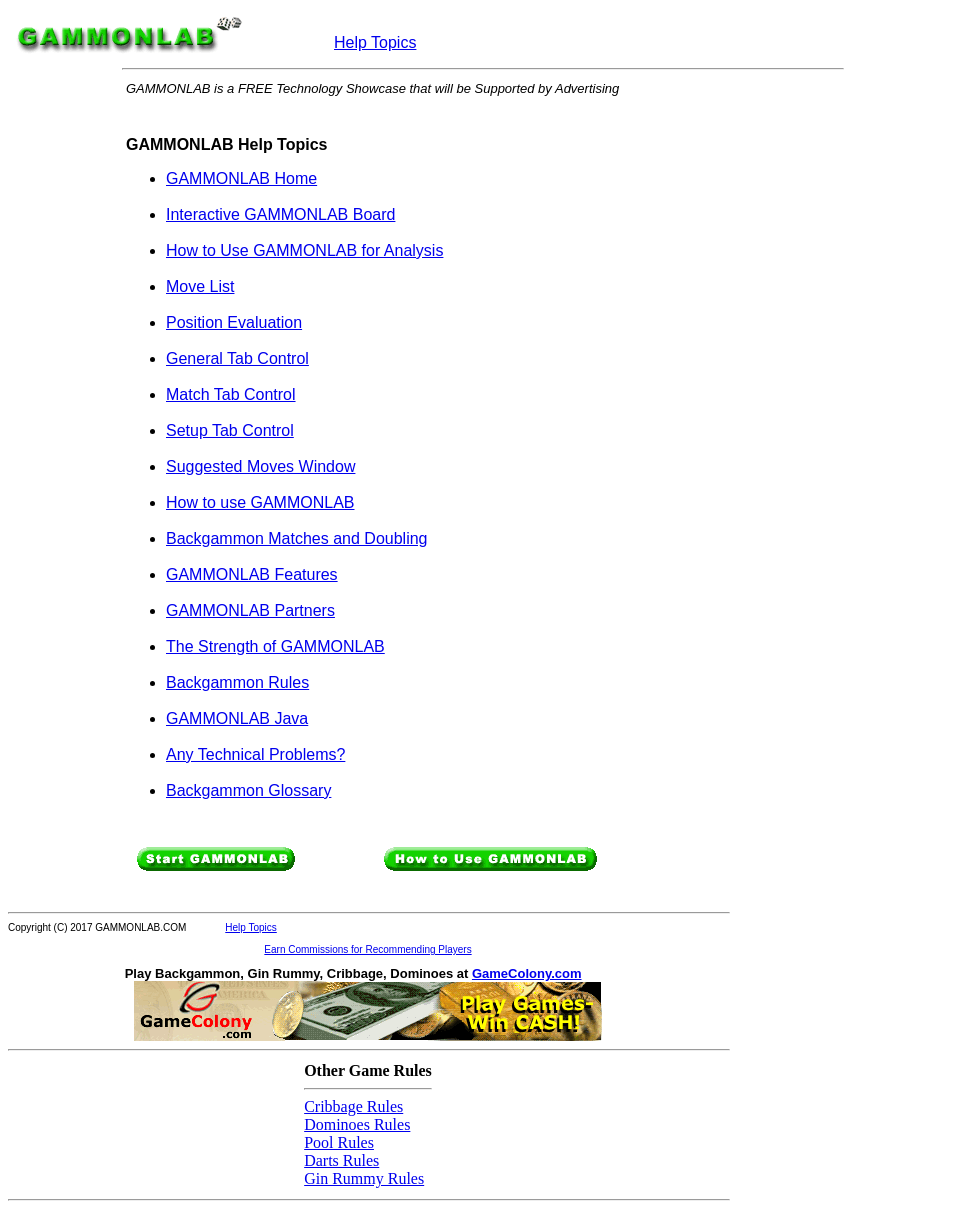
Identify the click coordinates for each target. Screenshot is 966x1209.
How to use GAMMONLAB (260, 502)
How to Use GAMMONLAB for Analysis (304, 250)
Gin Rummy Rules (364, 1178)
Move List (200, 286)
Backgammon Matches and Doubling (296, 538)
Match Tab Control (231, 394)
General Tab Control (237, 358)
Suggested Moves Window (260, 466)
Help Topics (375, 42)
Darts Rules (341, 1160)
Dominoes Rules (357, 1124)
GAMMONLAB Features (252, 574)
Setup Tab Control (230, 430)
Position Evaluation (234, 322)
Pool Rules (339, 1142)
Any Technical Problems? (255, 754)
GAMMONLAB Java (237, 718)
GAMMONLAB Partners (250, 610)
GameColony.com (527, 973)
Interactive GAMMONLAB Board (280, 214)
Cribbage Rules (353, 1106)
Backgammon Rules (237, 682)
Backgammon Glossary (248, 790)
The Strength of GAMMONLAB (275, 646)
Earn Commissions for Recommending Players (367, 949)
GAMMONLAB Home (241, 178)
